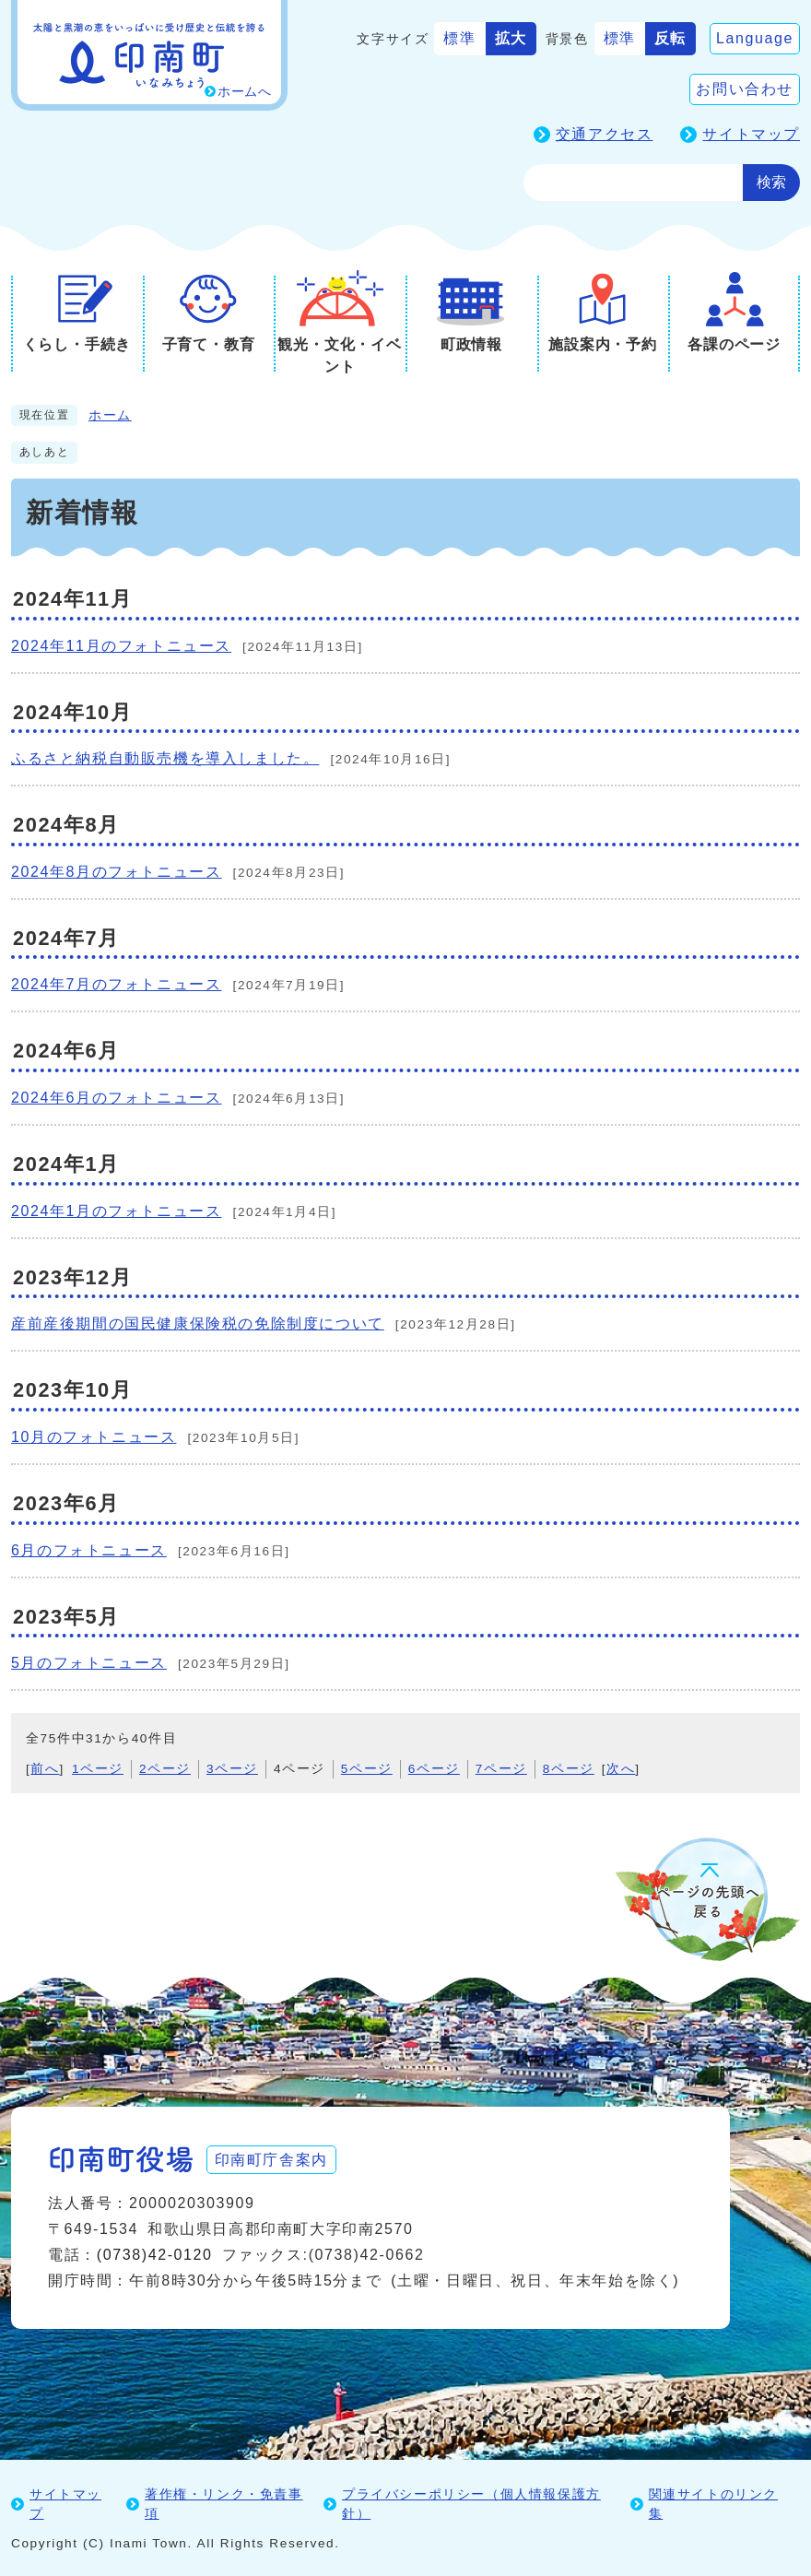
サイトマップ (751, 134)
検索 (771, 182)
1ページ (97, 1769)
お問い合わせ (744, 89)
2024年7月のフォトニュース (116, 984)
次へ (620, 1769)
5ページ (367, 1769)
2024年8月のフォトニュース (116, 872)
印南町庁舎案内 (274, 2158)
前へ (44, 1769)
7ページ (501, 1769)
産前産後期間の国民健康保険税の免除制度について (197, 1323)
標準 (459, 38)
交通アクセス (604, 134)
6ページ (434, 1769)
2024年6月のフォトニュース (116, 1097)
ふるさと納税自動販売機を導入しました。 (165, 758)
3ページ (232, 1769)
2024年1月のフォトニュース (116, 1211)
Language (754, 38)
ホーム (110, 415)
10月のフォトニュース (93, 1437)
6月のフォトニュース (89, 1550)
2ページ (165, 1769)
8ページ (568, 1769)
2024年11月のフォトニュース (121, 646)
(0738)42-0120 (155, 2254)
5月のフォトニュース (89, 1663)
